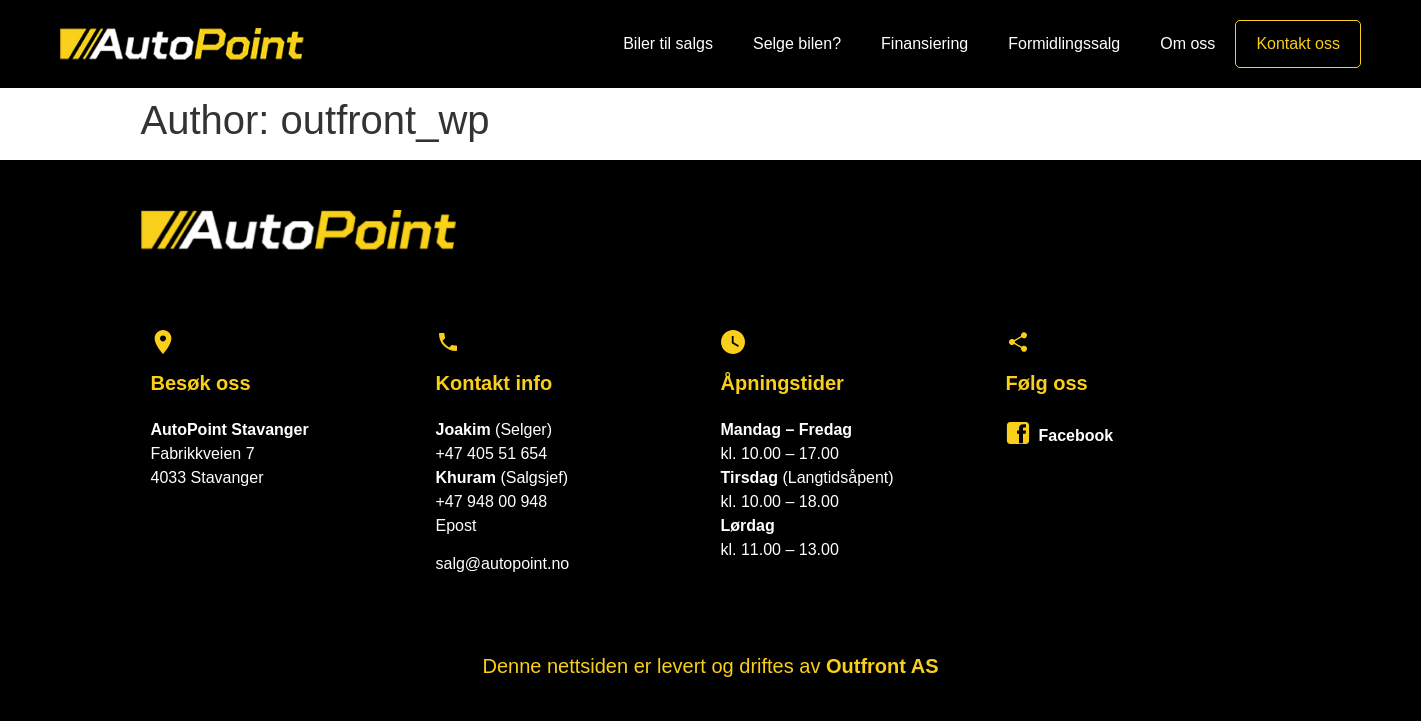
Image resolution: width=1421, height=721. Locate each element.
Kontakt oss (1298, 43)
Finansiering (924, 43)
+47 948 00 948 (492, 501)
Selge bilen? (797, 43)
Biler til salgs (668, 43)
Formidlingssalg (1064, 43)
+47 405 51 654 (492, 453)
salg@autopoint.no (503, 563)
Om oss (1187, 43)
